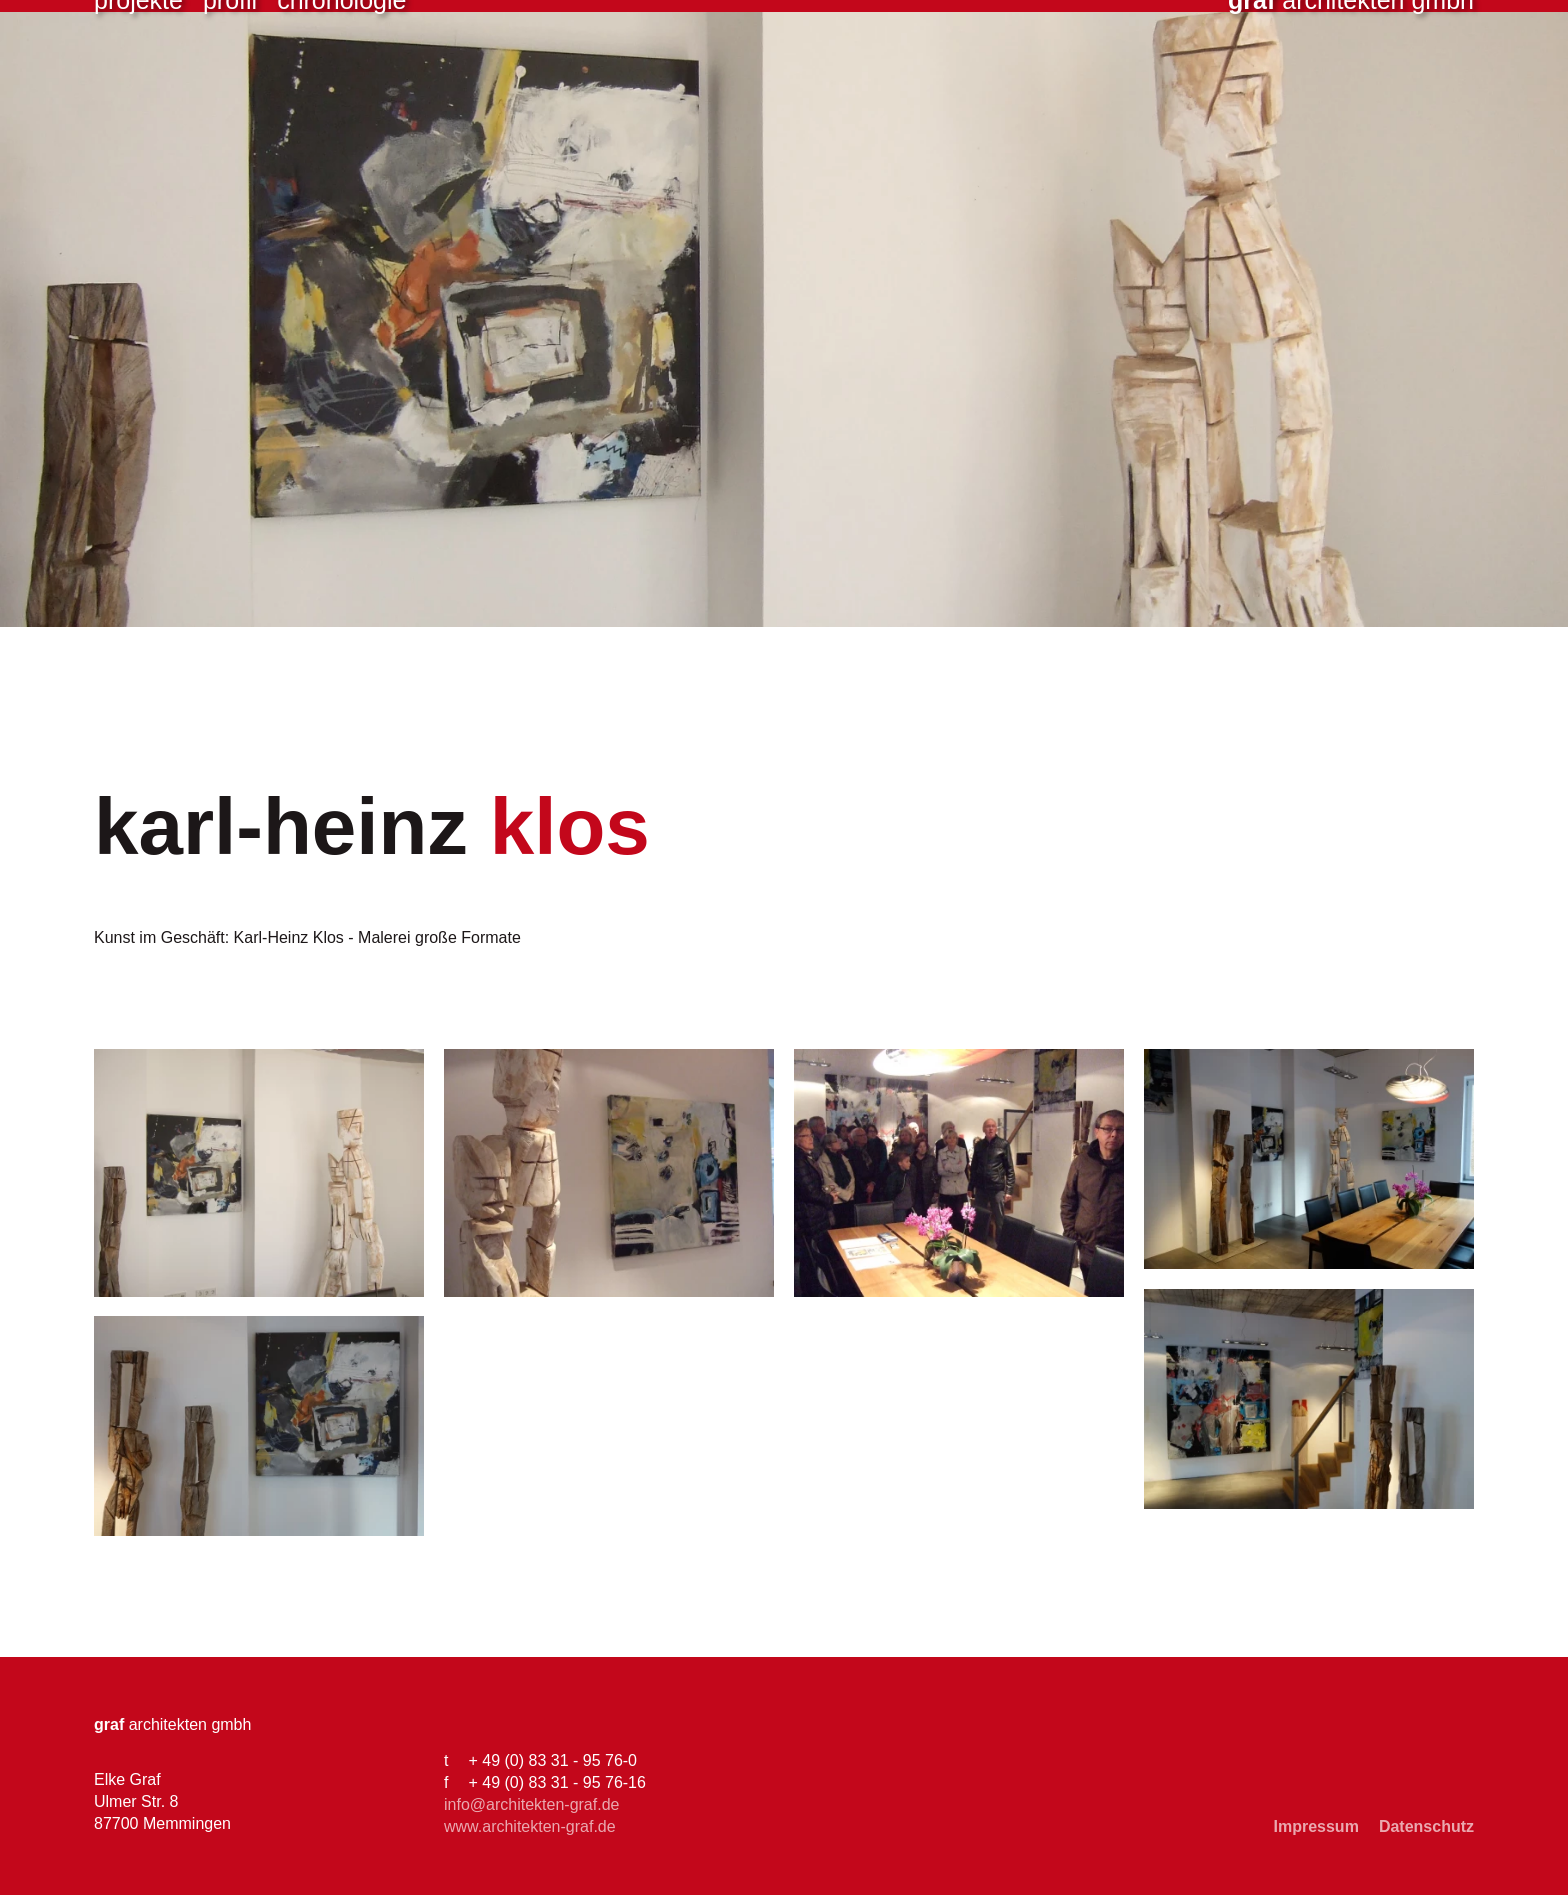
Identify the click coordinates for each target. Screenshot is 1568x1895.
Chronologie (341, 80)
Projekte (138, 80)
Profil (230, 80)
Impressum (1316, 1826)
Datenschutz (1426, 1826)
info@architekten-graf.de (531, 1804)
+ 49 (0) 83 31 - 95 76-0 (552, 1760)
